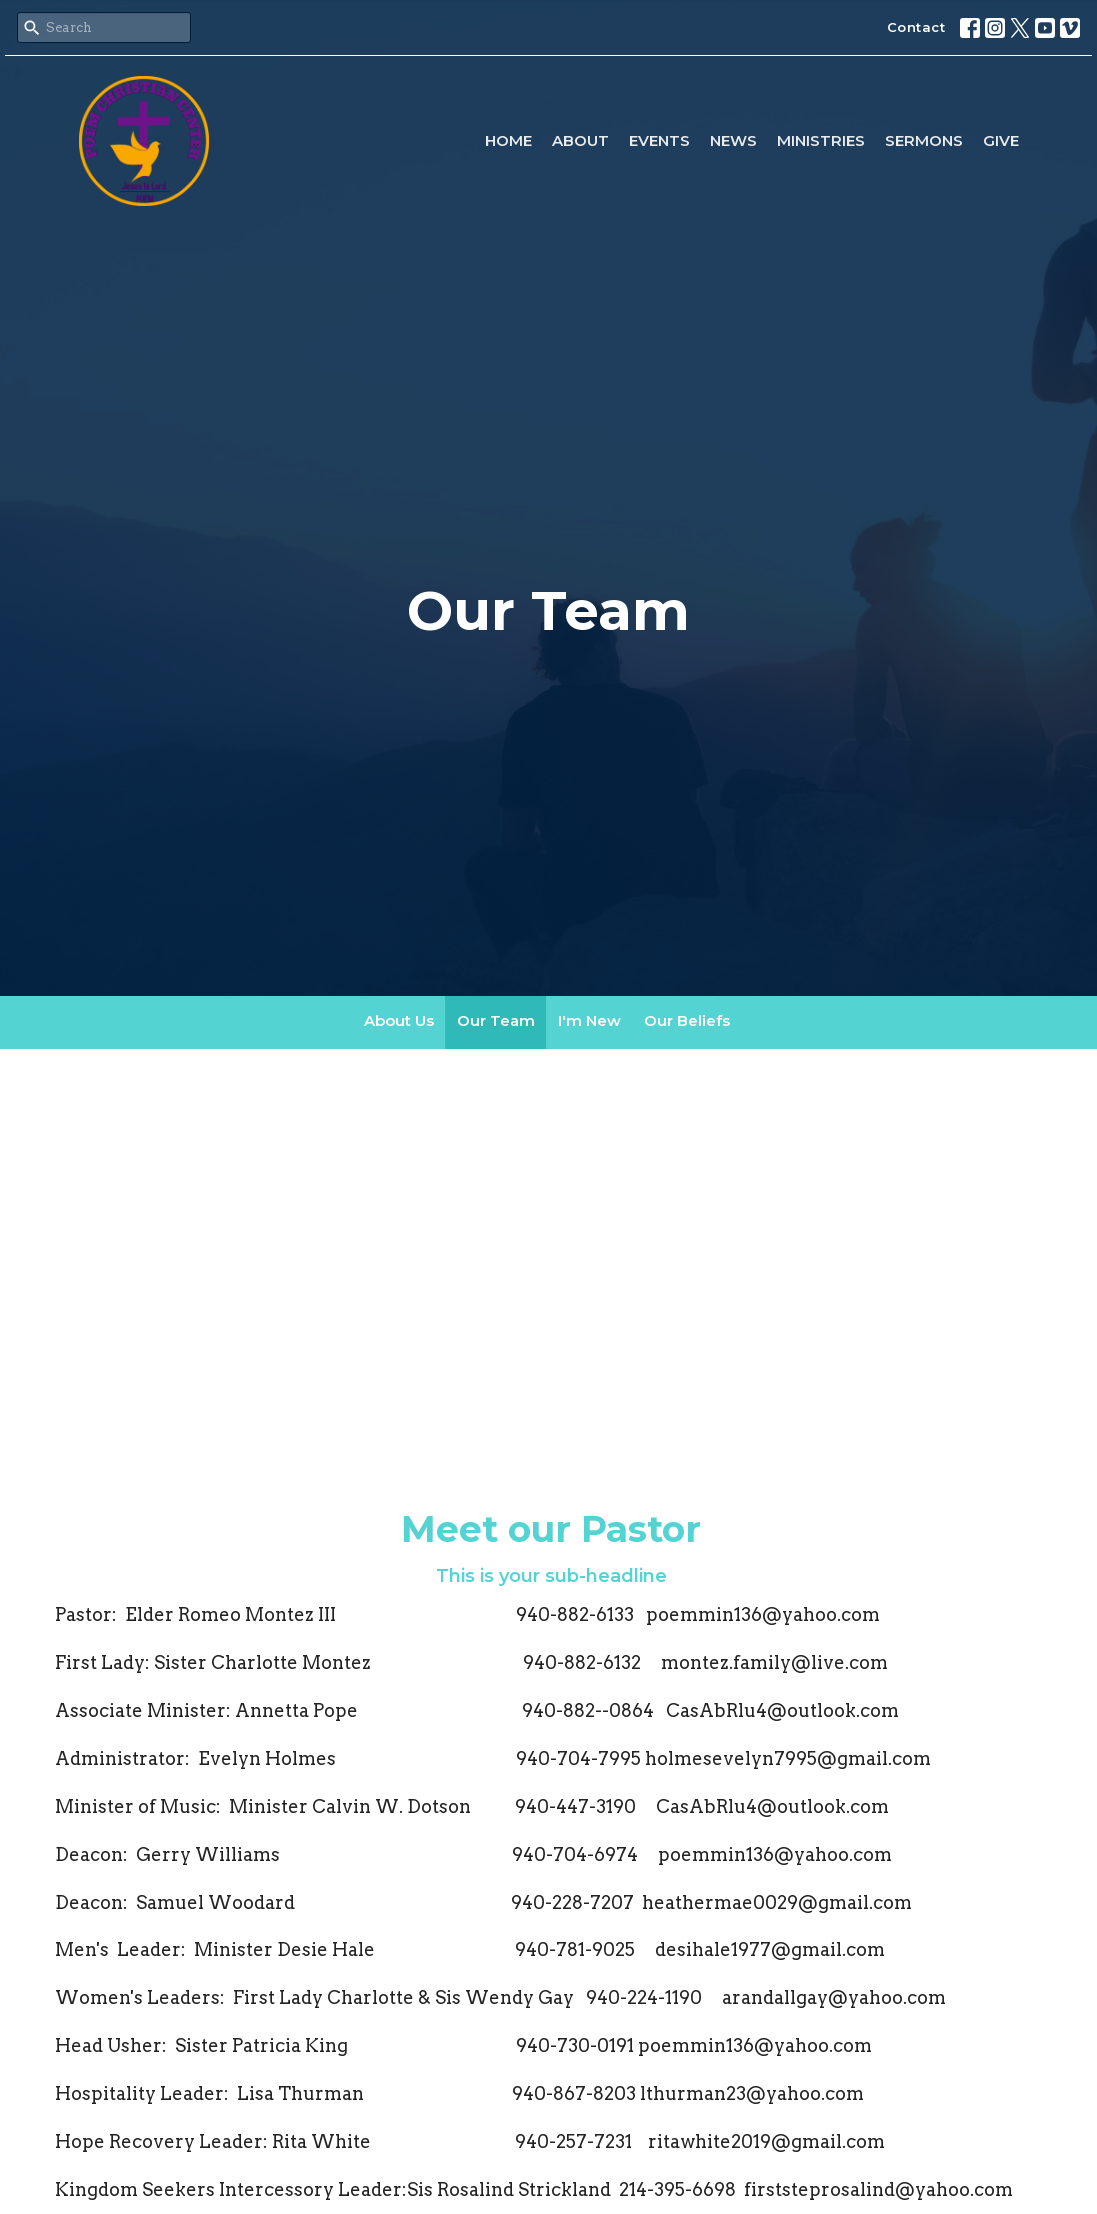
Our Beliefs (687, 1020)
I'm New (589, 1020)
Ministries (821, 140)
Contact (916, 27)
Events (659, 140)
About (580, 140)
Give (1001, 140)
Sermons (924, 140)
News (733, 140)
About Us (399, 1020)
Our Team (496, 1020)
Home (508, 140)
